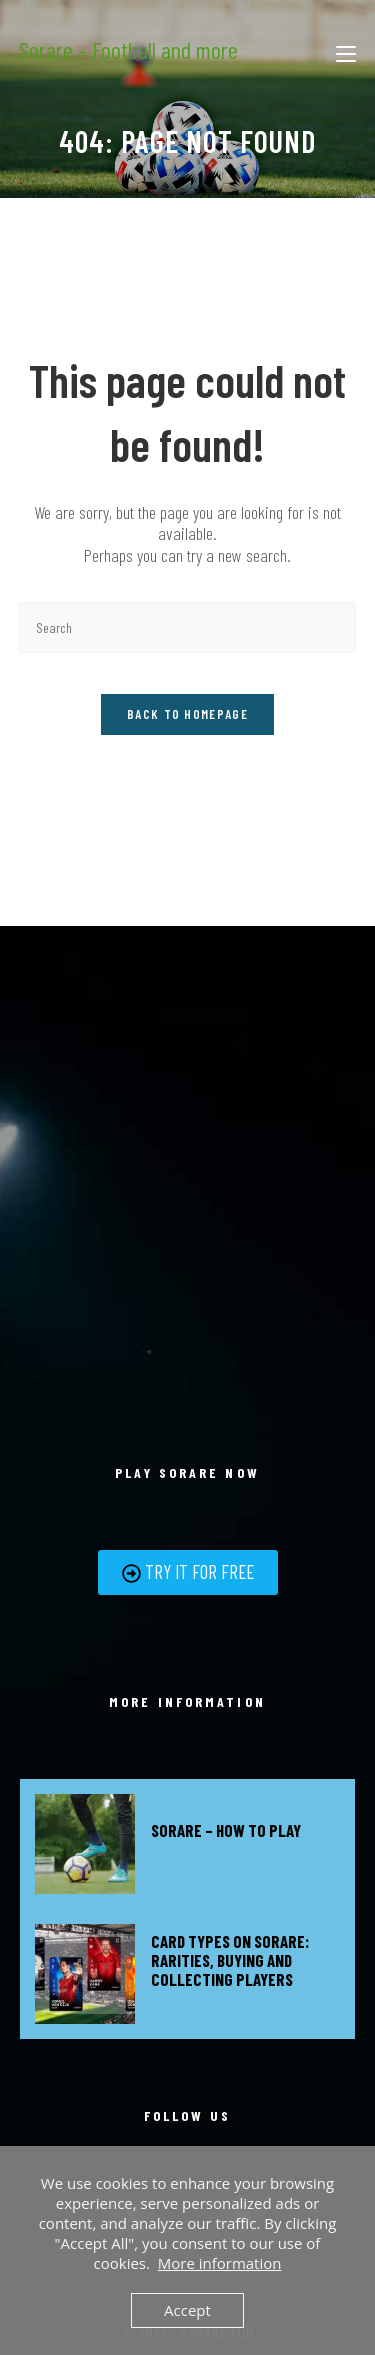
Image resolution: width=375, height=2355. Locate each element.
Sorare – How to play (226, 1830)
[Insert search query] (188, 627)
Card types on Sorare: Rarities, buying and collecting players (230, 1960)
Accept (187, 2310)
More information (220, 2263)
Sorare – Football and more (128, 49)
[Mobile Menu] (346, 50)
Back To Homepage (187, 714)
